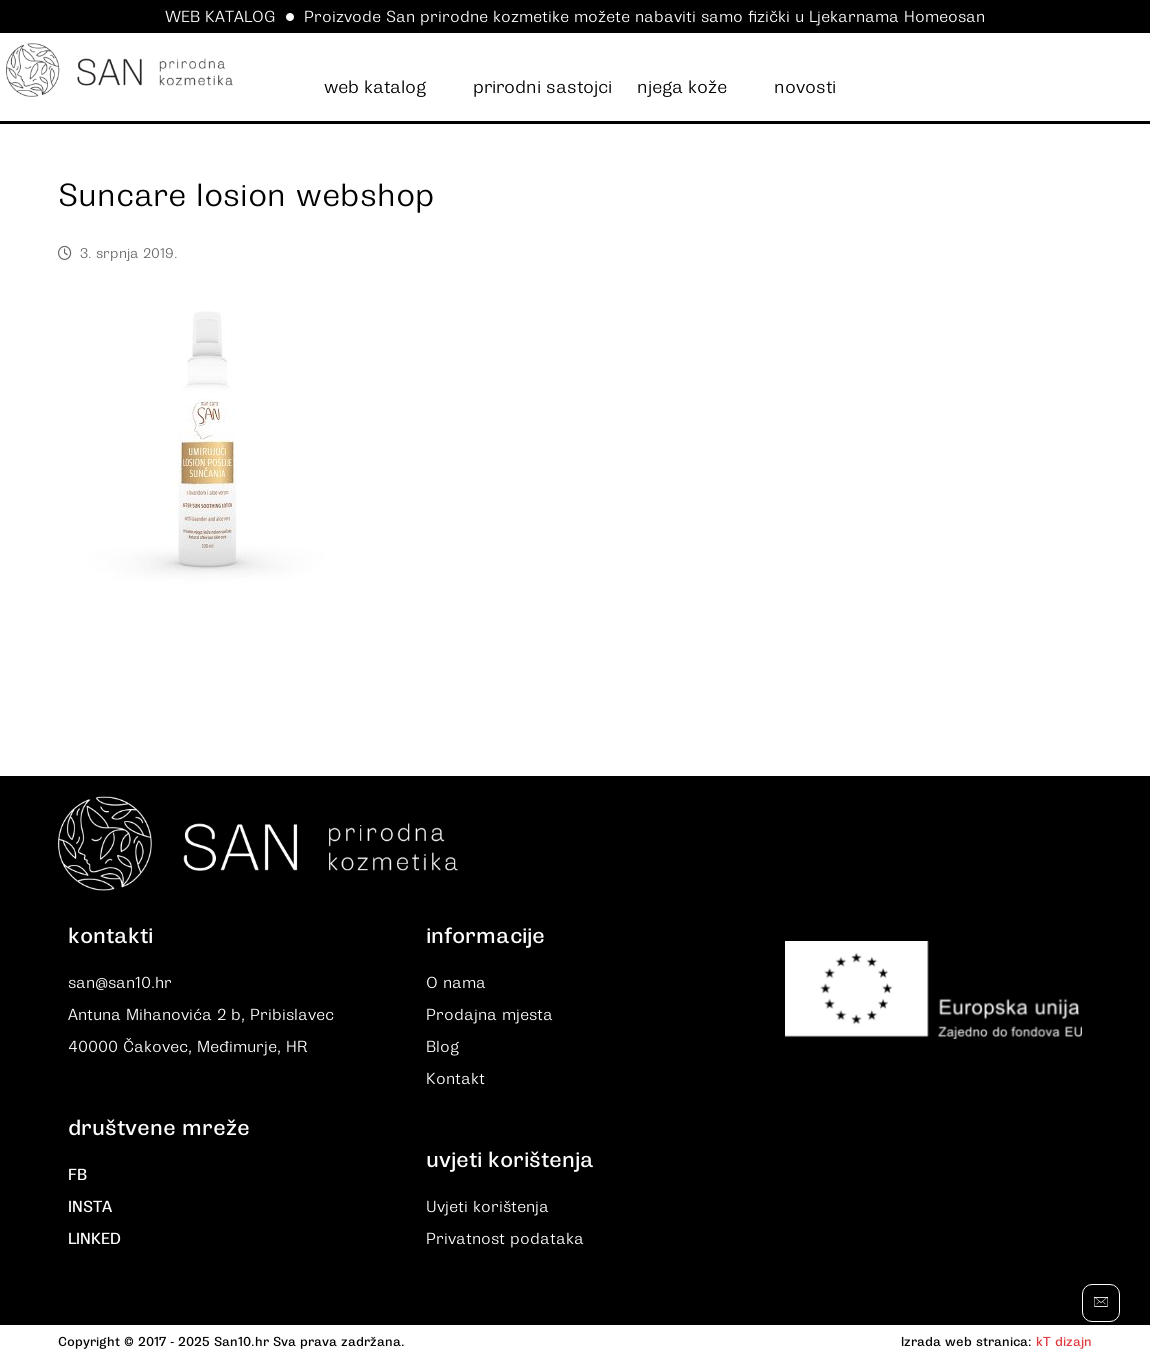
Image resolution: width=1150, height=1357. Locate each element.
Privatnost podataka (505, 1239)
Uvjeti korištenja (487, 1207)
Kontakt (455, 1079)
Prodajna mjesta (489, 1015)
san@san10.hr (120, 983)
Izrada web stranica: (966, 1341)
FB (77, 1175)
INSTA (90, 1207)
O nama (456, 983)
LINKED (94, 1239)
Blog (442, 1047)
